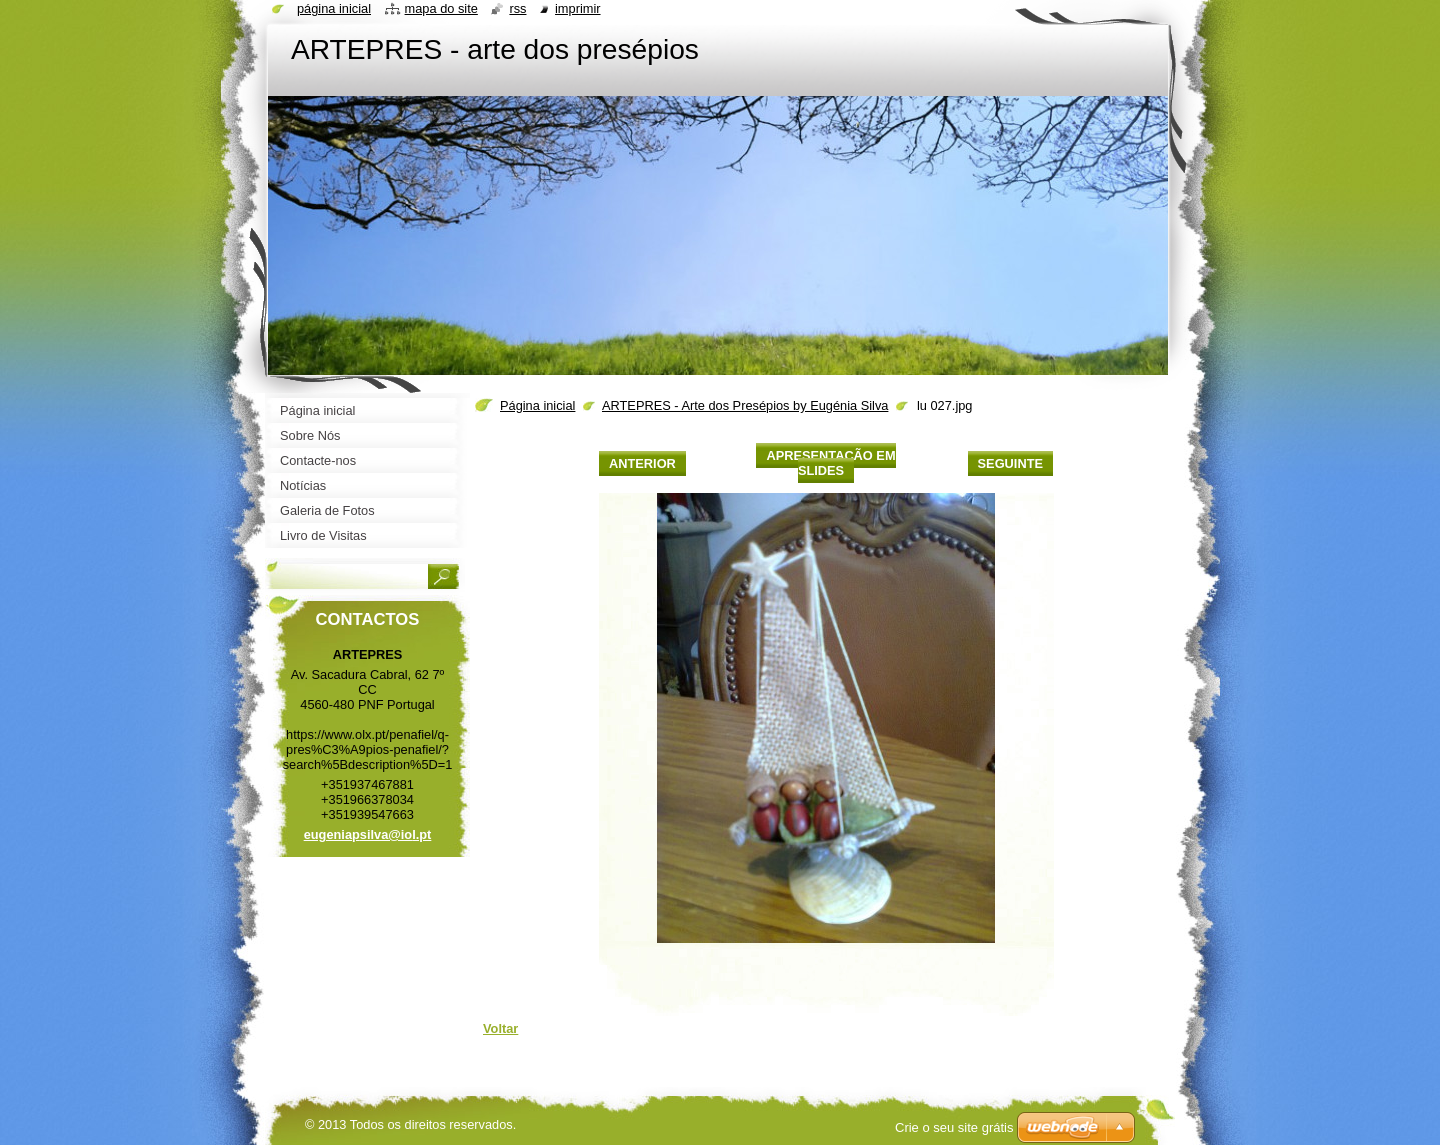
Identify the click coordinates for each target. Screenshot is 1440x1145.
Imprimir (578, 8)
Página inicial (537, 405)
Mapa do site (441, 8)
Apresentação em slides (830, 463)
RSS (517, 8)
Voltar (500, 1028)
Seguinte (1010, 463)
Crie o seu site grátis (954, 1127)
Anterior (642, 463)
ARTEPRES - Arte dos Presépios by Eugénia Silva (745, 405)
